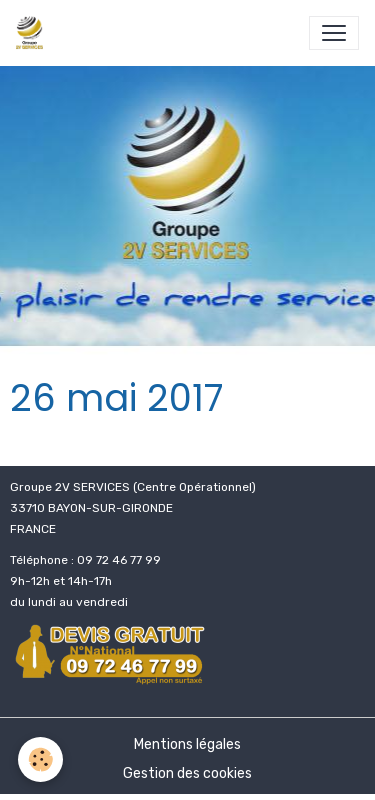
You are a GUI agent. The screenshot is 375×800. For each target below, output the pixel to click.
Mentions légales (187, 744)
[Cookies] (40, 759)
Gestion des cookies (187, 773)
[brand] (33, 33)
